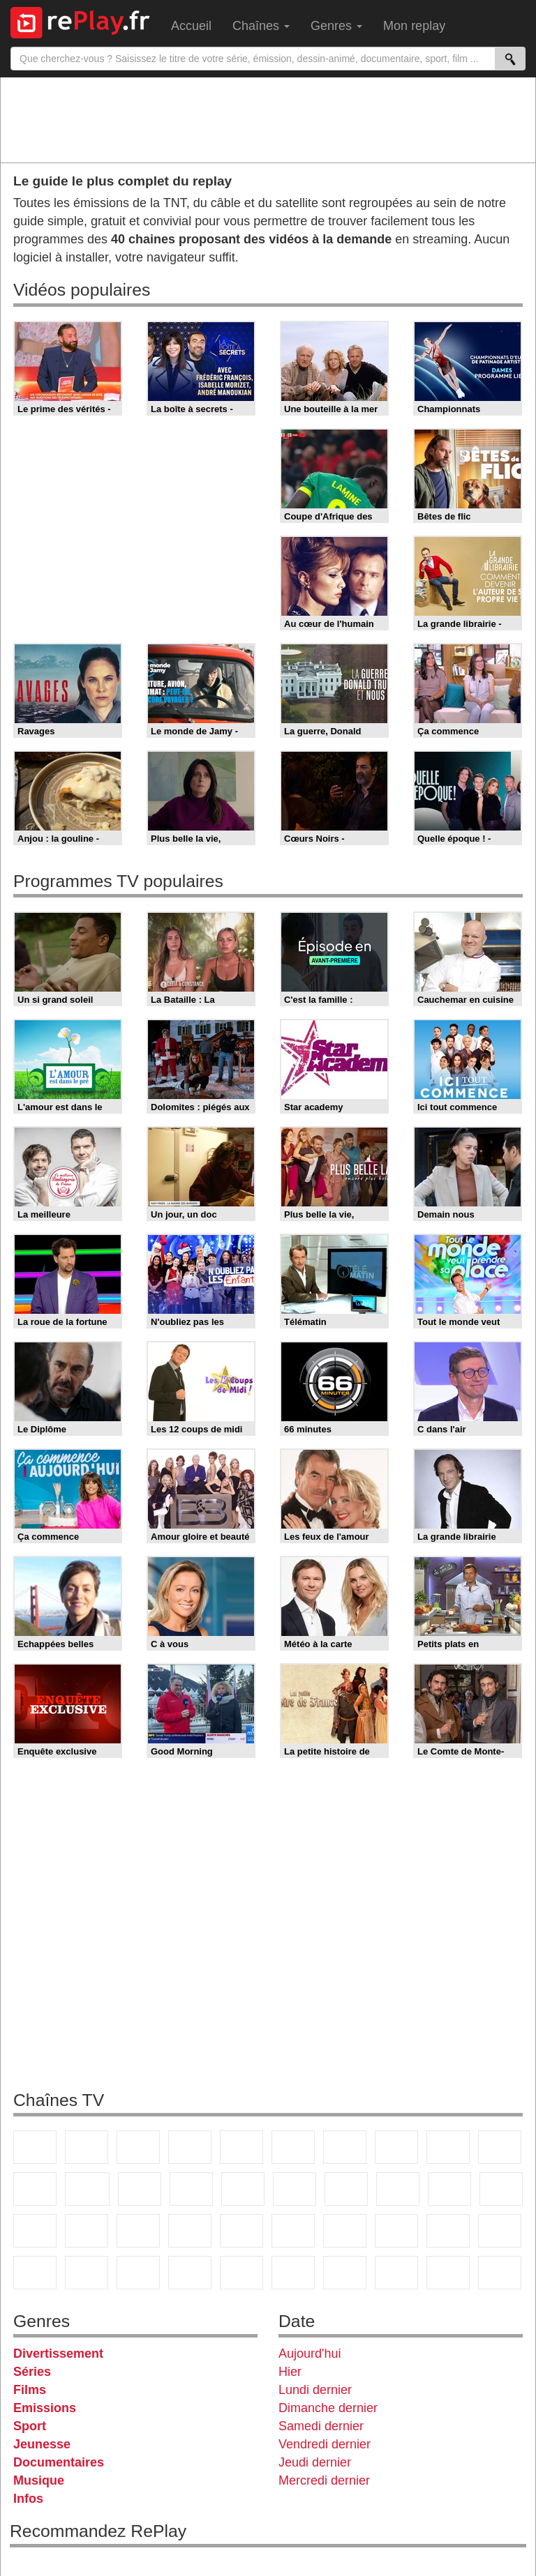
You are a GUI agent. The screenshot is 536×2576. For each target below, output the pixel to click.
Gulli (448, 2231)
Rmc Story (294, 2189)
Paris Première (449, 2189)
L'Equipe (396, 2231)
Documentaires (58, 2462)
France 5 (241, 2147)
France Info (501, 2189)
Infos (28, 2499)
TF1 (35, 2147)
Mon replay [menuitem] (414, 26)
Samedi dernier (321, 2426)
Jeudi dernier (314, 2462)
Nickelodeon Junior (241, 2272)
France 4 (35, 2189)
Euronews (189, 2231)
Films (29, 2390)
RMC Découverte (243, 2189)
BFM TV (86, 2231)
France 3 (138, 2147)
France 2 (86, 2147)
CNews (35, 2231)
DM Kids (138, 2272)
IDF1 (344, 2272)
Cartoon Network (35, 2272)
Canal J (499, 2231)
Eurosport (344, 2231)
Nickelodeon (189, 2272)
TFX (499, 2147)
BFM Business (138, 2231)
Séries (32, 2372)
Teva (397, 2189)
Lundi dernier (315, 2390)
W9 (396, 2147)
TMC (448, 2147)
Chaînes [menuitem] (261, 26)
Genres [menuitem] (336, 26)
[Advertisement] (268, 119)
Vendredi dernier (324, 2444)
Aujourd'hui (309, 2354)
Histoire (293, 2272)
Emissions (44, 2408)
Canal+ (189, 2147)
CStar (87, 2189)
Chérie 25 (346, 2189)
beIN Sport (293, 2231)
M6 (293, 2147)
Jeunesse (41, 2444)
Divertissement (58, 2354)
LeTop (448, 2272)
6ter (191, 2189)
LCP (396, 2272)
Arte (344, 2147)
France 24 (241, 2231)
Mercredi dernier (324, 2480)
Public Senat (499, 2272)
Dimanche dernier (328, 2408)
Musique (38, 2480)
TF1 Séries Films (139, 2189)
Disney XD (86, 2272)
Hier (290, 2372)
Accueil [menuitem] (191, 26)
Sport (29, 2426)
